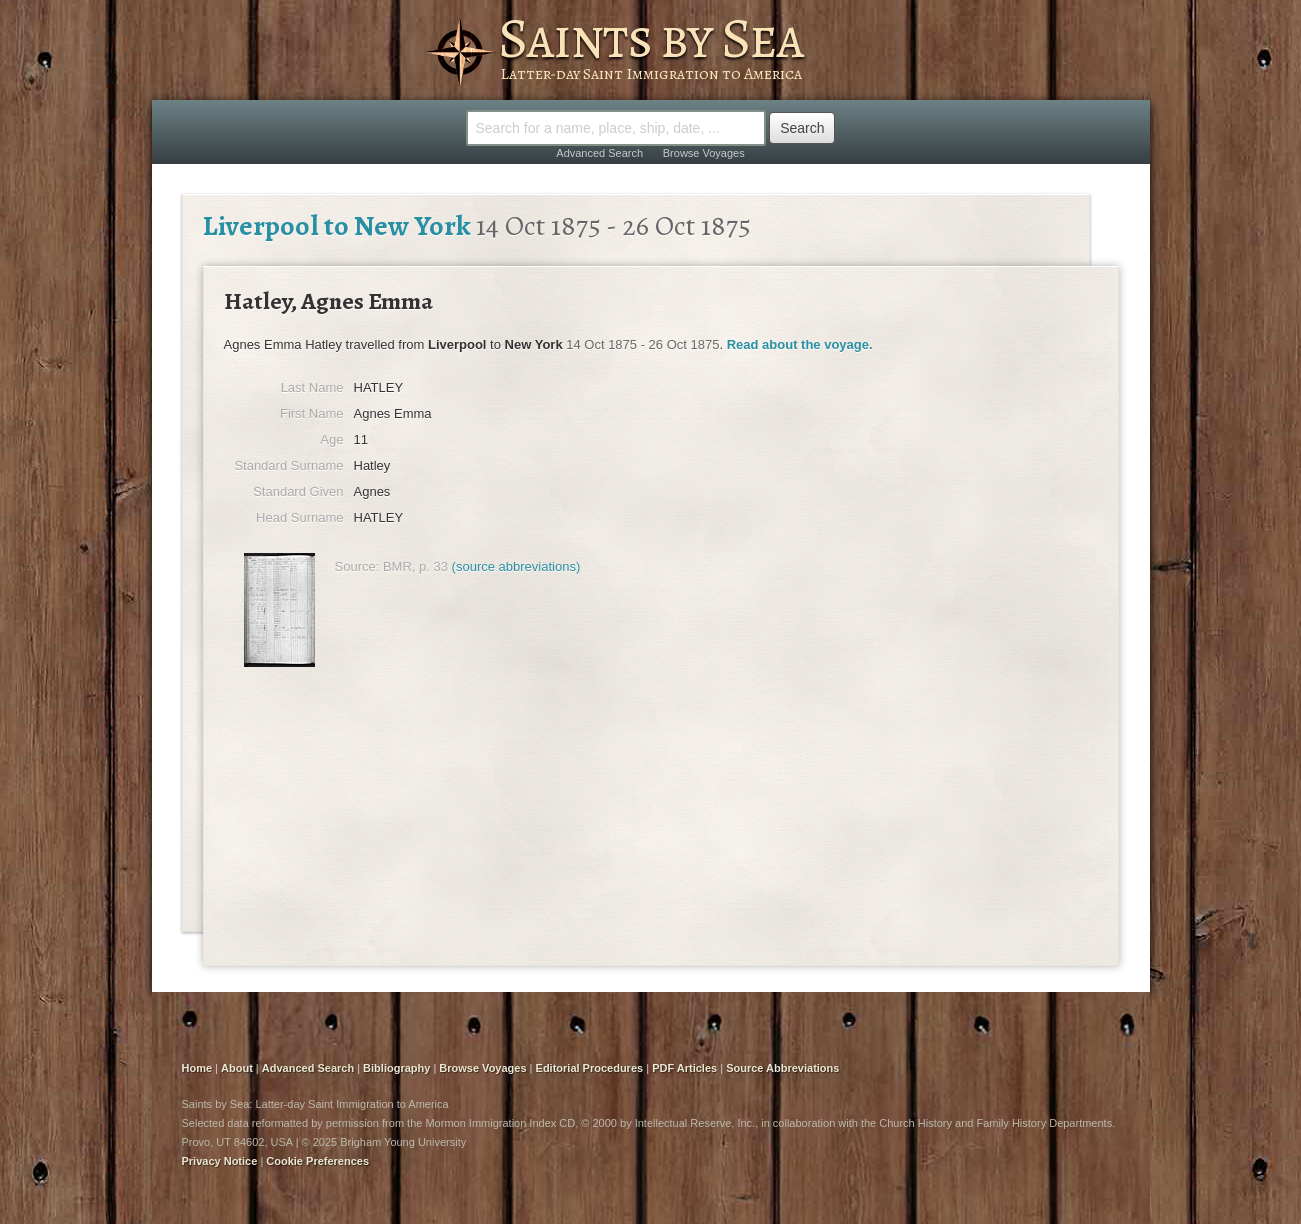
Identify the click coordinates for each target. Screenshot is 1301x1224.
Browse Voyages (704, 153)
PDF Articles (684, 1068)
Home (197, 1068)
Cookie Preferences (317, 1161)
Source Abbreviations (782, 1068)
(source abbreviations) (516, 566)
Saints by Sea (650, 38)
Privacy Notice (220, 1161)
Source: (357, 566)
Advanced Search (599, 153)
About (237, 1068)
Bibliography (396, 1068)
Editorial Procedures (590, 1068)
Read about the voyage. (800, 344)
